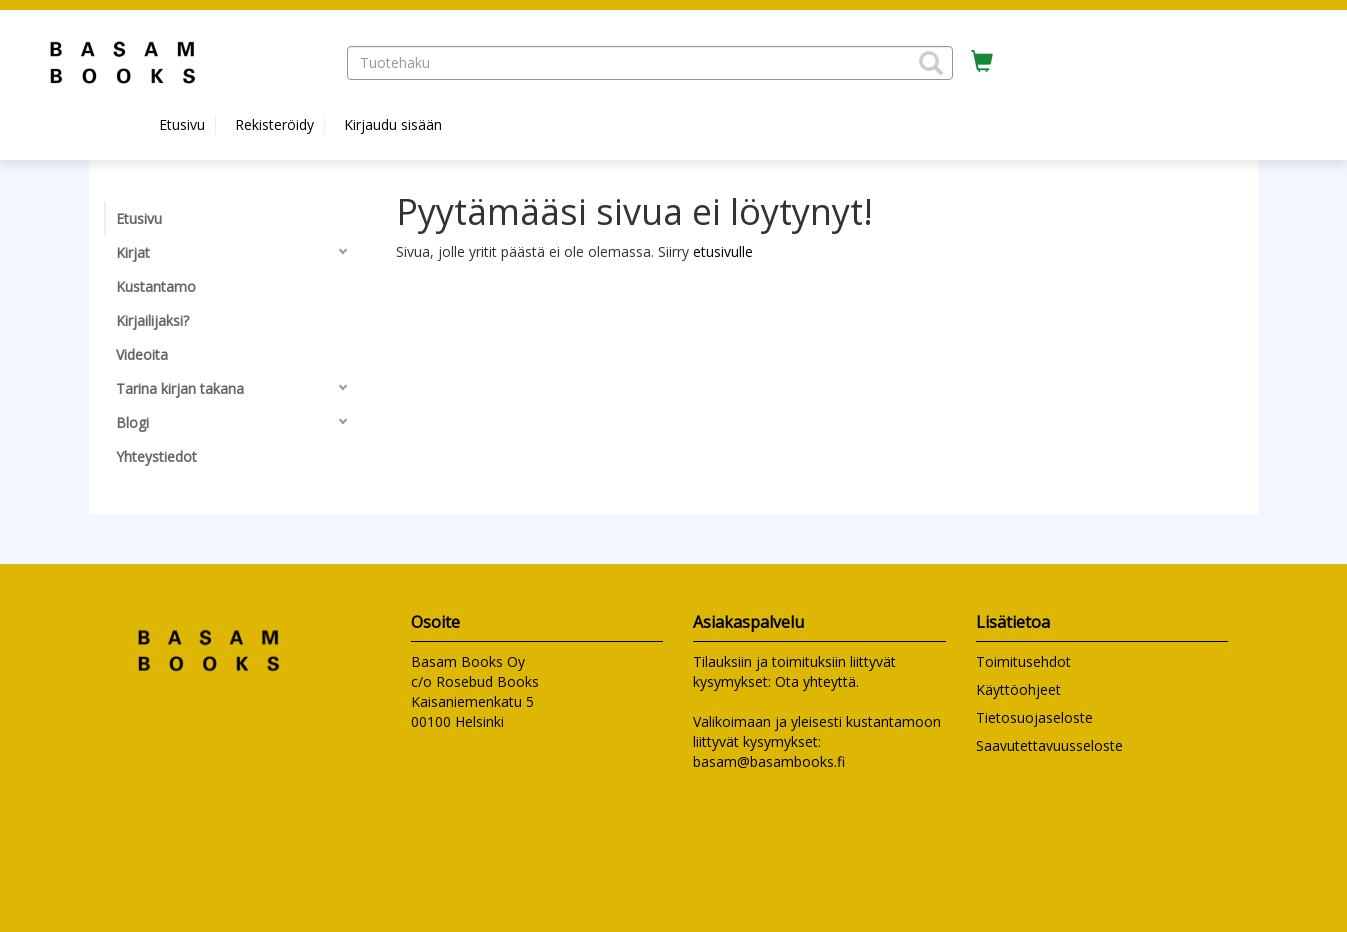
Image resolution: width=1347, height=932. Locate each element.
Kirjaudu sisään (393, 124)
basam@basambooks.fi (769, 761)
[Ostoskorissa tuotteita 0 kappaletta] (982, 62)
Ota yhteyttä (815, 681)
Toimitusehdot (1023, 661)
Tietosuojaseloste (1034, 717)
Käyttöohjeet (1018, 689)
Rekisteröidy (274, 124)
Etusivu (182, 124)
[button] (931, 63)
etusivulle (723, 251)
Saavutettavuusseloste (1049, 745)
